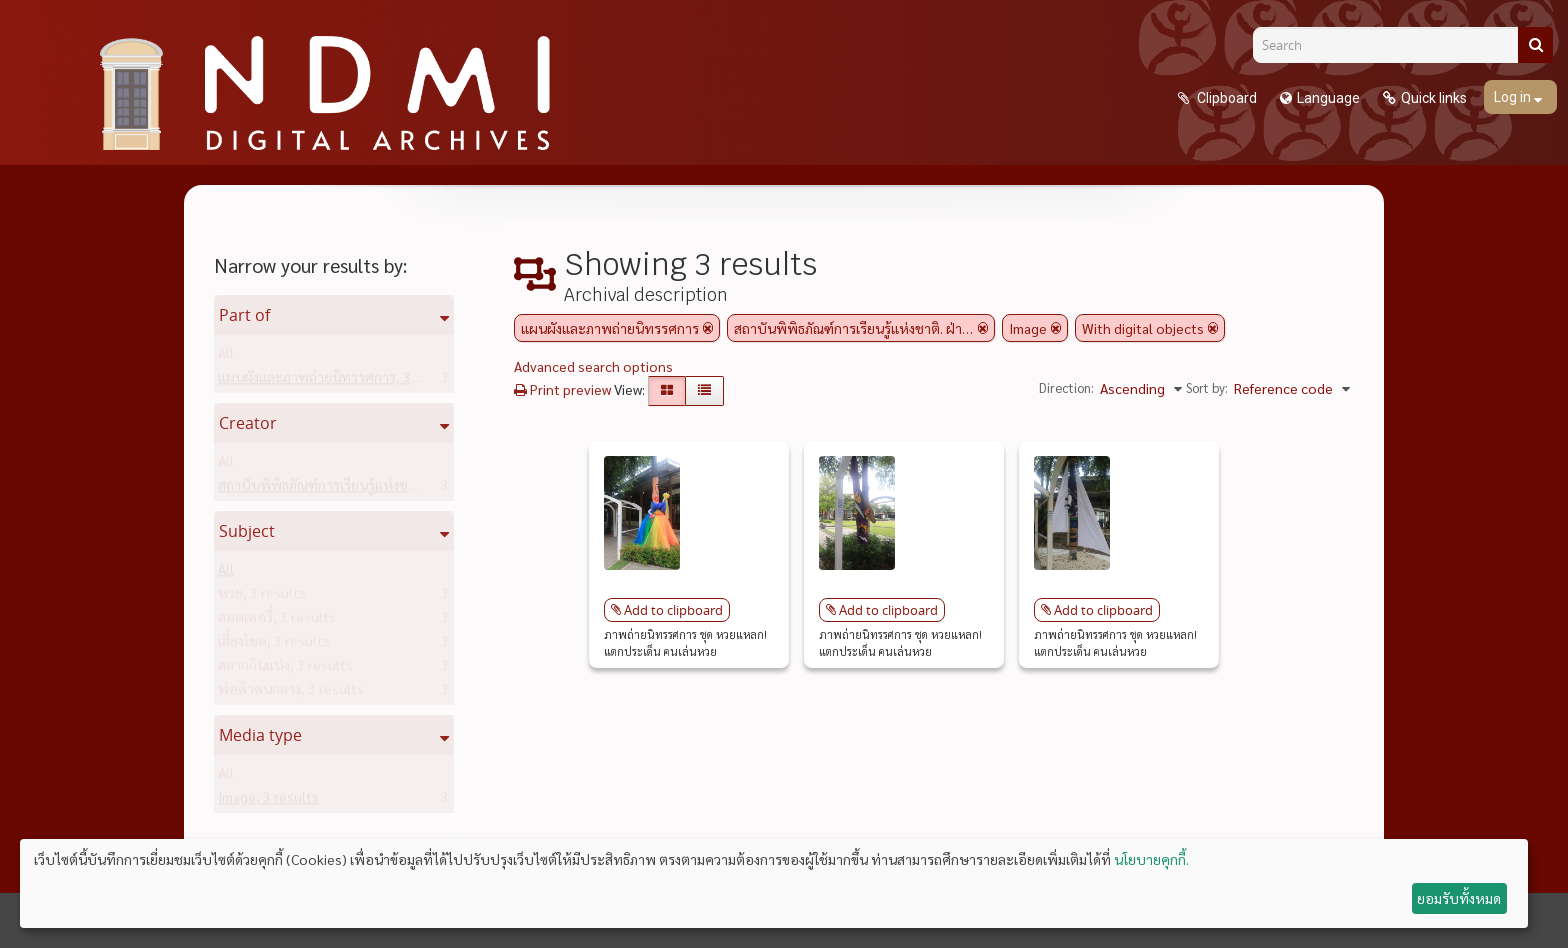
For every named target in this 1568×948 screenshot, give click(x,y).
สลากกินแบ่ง (285, 669)
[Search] (1393, 45)
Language (1328, 98)
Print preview (562, 389)
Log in (1514, 97)
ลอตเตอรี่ (277, 621)
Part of (244, 315)
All (226, 357)
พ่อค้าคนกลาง (291, 693)
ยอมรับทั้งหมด (1459, 898)
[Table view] (704, 391)
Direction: (1066, 387)
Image (268, 801)
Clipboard (1225, 98)
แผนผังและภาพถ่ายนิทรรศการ (338, 381)
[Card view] (667, 391)
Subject (247, 531)
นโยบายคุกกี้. (1151, 859)
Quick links (1434, 98)
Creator (248, 423)
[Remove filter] (708, 328)
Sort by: (1207, 387)
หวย (262, 597)
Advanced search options (593, 366)
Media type (260, 735)
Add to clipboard (673, 610)
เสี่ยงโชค (274, 645)
